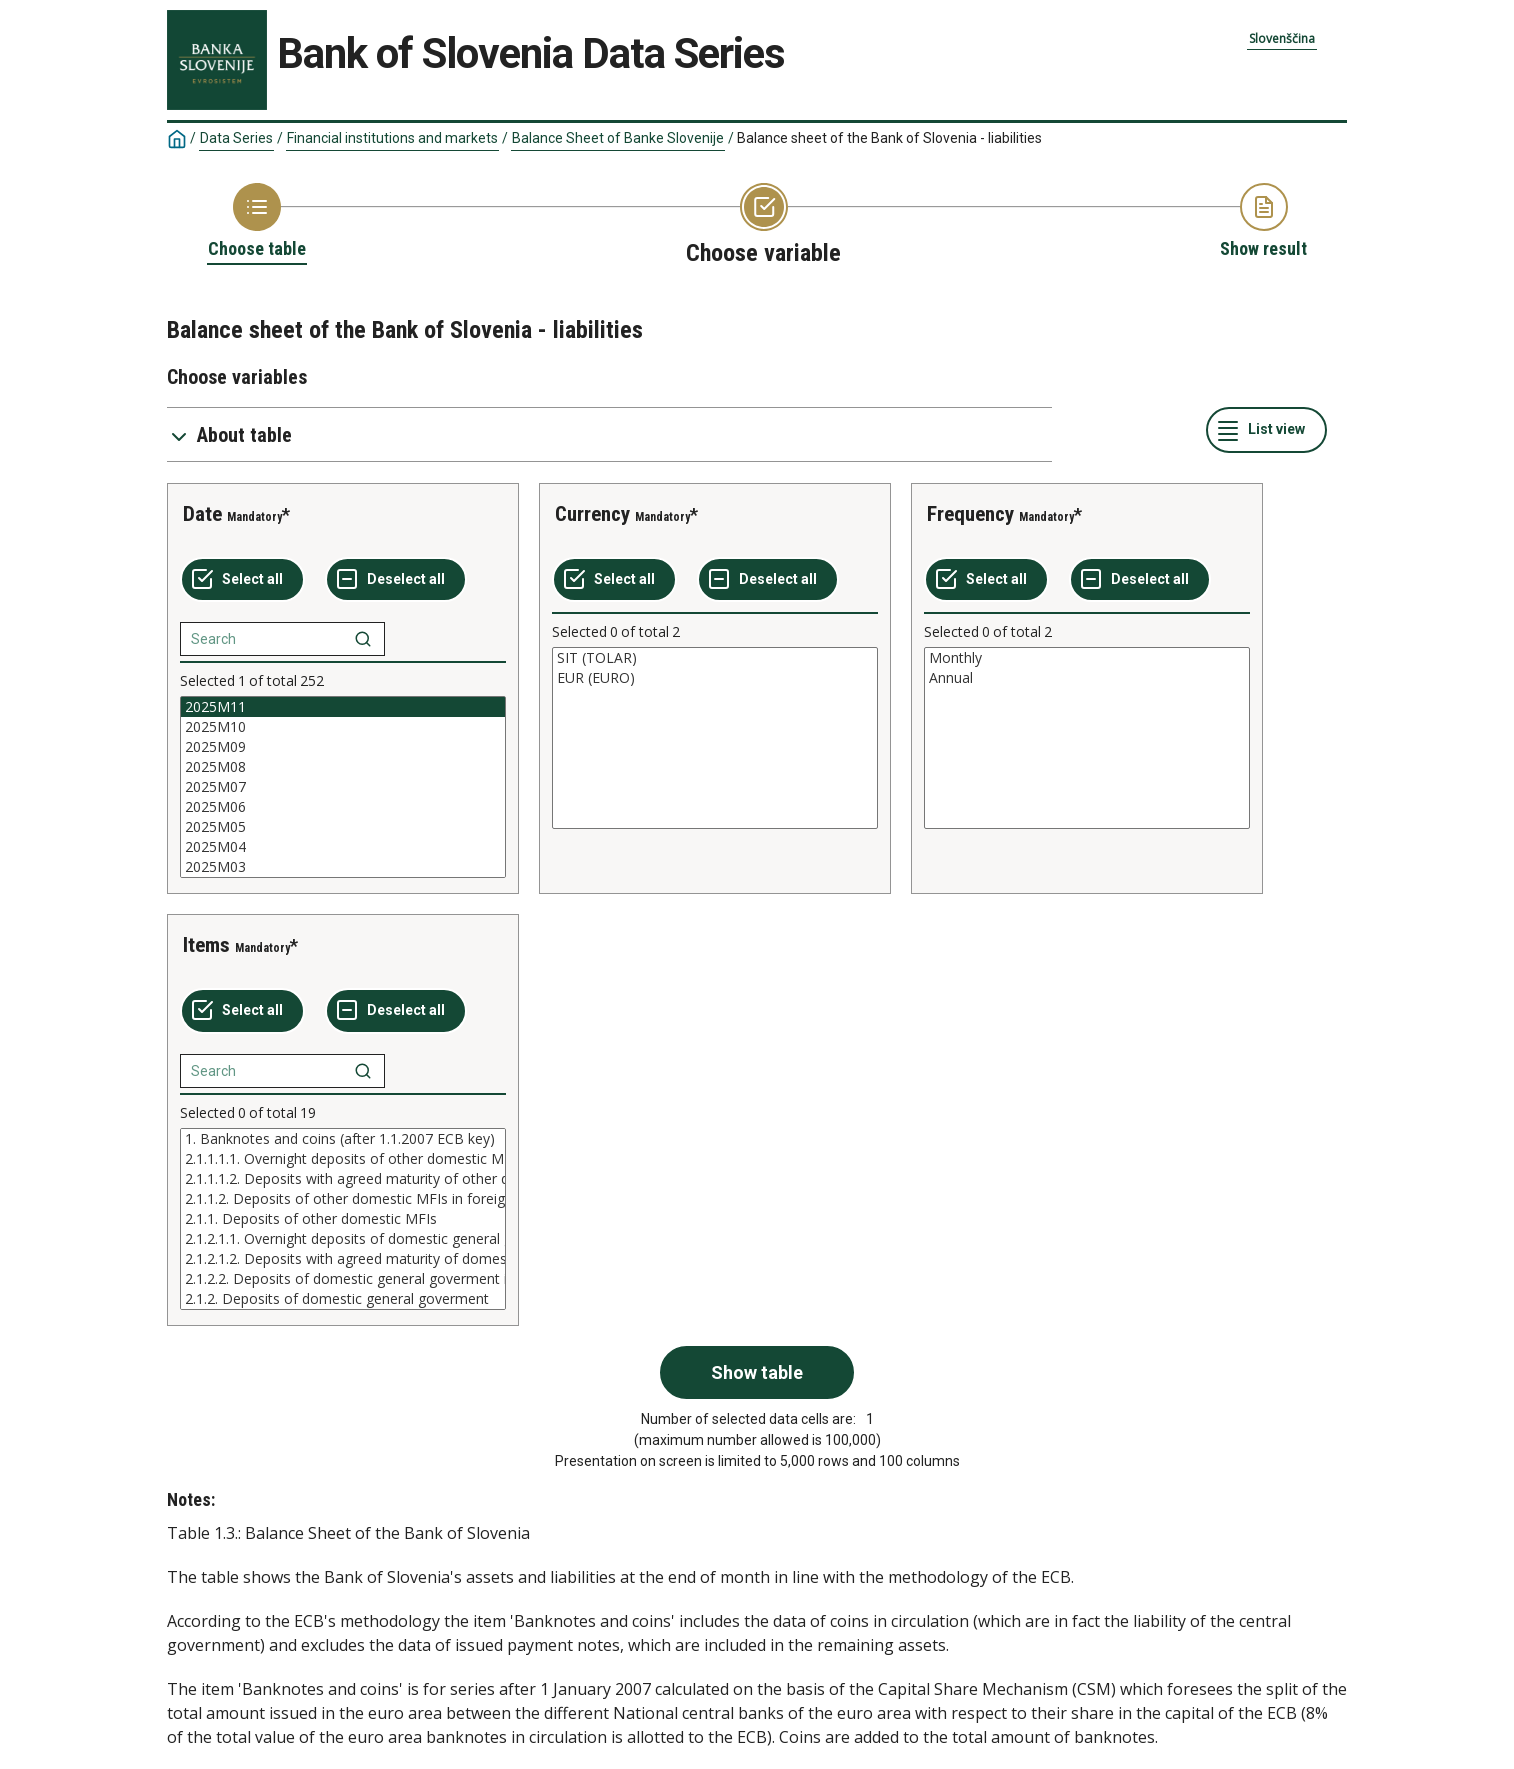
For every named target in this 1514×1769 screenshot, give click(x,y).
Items (206, 945)
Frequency (970, 514)
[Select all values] (242, 580)
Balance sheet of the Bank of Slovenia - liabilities (889, 138)
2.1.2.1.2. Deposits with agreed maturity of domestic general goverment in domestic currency (343, 1259)
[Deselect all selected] (396, 580)
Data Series (236, 138)
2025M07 (343, 787)
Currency (592, 514)
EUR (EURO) (715, 678)
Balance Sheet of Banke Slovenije (618, 138)
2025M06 (343, 807)
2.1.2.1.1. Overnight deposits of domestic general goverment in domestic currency (343, 1239)
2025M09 (343, 747)
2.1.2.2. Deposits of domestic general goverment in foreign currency (343, 1279)
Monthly (1087, 658)
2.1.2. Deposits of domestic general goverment (343, 1299)
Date (202, 514)
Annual (1087, 678)
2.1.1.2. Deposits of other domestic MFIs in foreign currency (343, 1199)
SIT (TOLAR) (715, 658)
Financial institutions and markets (392, 138)
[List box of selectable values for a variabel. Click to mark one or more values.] (343, 787)
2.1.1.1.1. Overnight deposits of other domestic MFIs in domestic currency (343, 1159)
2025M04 (343, 847)
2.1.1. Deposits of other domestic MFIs (343, 1219)
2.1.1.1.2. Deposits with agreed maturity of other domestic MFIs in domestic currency (343, 1179)
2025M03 (343, 867)
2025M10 (343, 727)
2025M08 (343, 767)
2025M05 (343, 827)
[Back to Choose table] (257, 222)
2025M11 (343, 707)
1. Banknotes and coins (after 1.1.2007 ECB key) (343, 1139)
